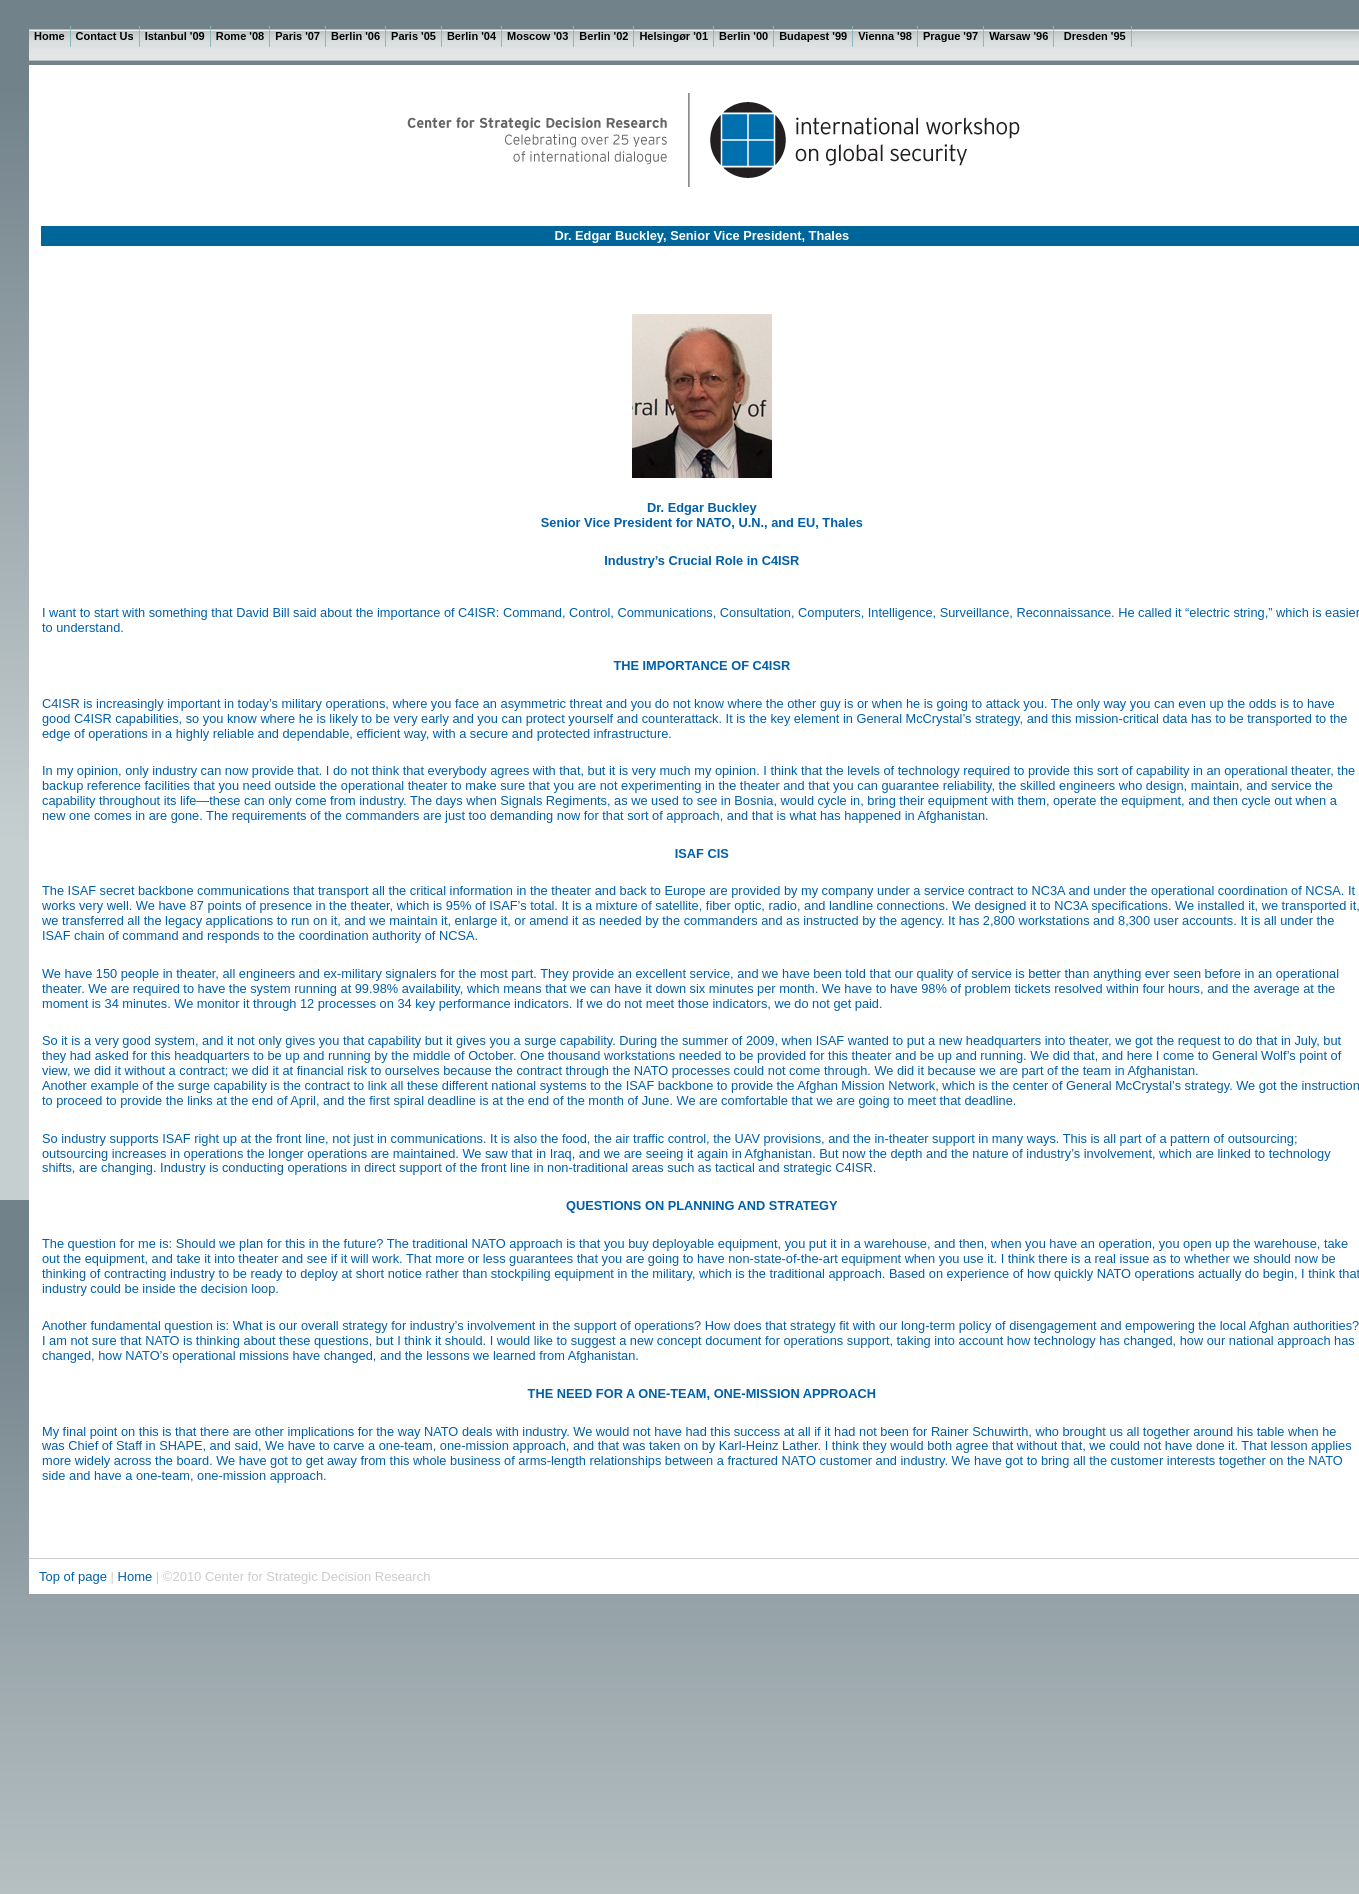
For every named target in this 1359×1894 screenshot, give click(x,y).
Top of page (75, 1576)
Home (135, 1576)
